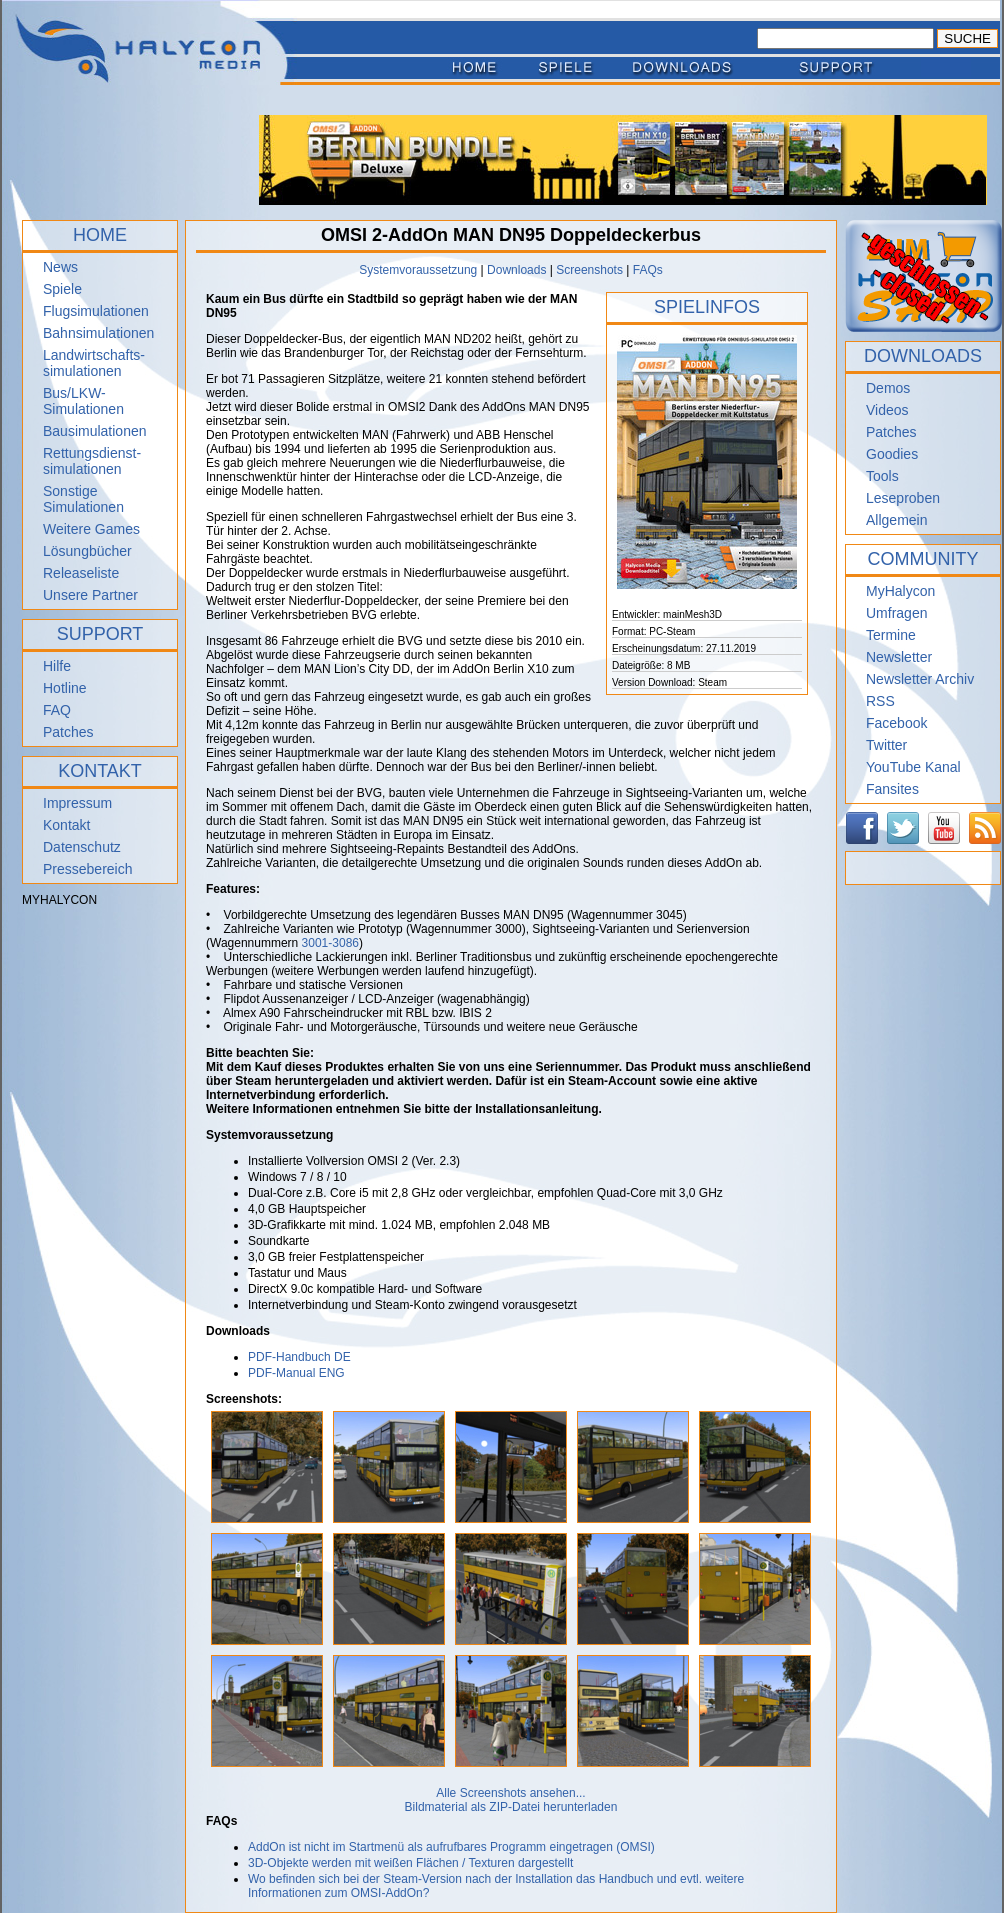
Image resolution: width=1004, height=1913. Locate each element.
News (60, 267)
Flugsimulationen (96, 311)
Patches (68, 732)
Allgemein (896, 520)
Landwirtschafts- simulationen (94, 363)
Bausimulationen (95, 431)
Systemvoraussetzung (418, 270)
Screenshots (589, 270)
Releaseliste (81, 573)
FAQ (57, 710)
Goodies (892, 454)
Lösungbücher (87, 551)
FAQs (648, 270)
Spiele (62, 289)
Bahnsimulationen (98, 333)
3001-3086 (330, 943)
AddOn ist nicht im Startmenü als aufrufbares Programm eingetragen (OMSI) (451, 1847)
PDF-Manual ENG (296, 1373)
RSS (880, 701)
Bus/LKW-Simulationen (83, 401)
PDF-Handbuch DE (299, 1357)
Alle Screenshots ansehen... (510, 1793)
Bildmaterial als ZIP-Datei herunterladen (511, 1807)
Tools (882, 476)
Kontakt (66, 825)
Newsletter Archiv (920, 679)
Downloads (516, 270)
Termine (891, 635)
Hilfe (57, 666)
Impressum (77, 803)
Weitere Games (91, 529)
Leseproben (903, 498)
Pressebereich (88, 869)
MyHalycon (900, 591)
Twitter (886, 745)
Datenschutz (82, 847)
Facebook (896, 723)
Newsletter (899, 657)
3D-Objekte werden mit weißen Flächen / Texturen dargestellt (410, 1863)
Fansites (892, 789)
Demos (888, 388)
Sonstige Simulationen (83, 499)
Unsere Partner (90, 595)
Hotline (65, 688)
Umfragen (896, 613)
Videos (887, 410)
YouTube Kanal (913, 767)
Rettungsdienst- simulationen (92, 461)
